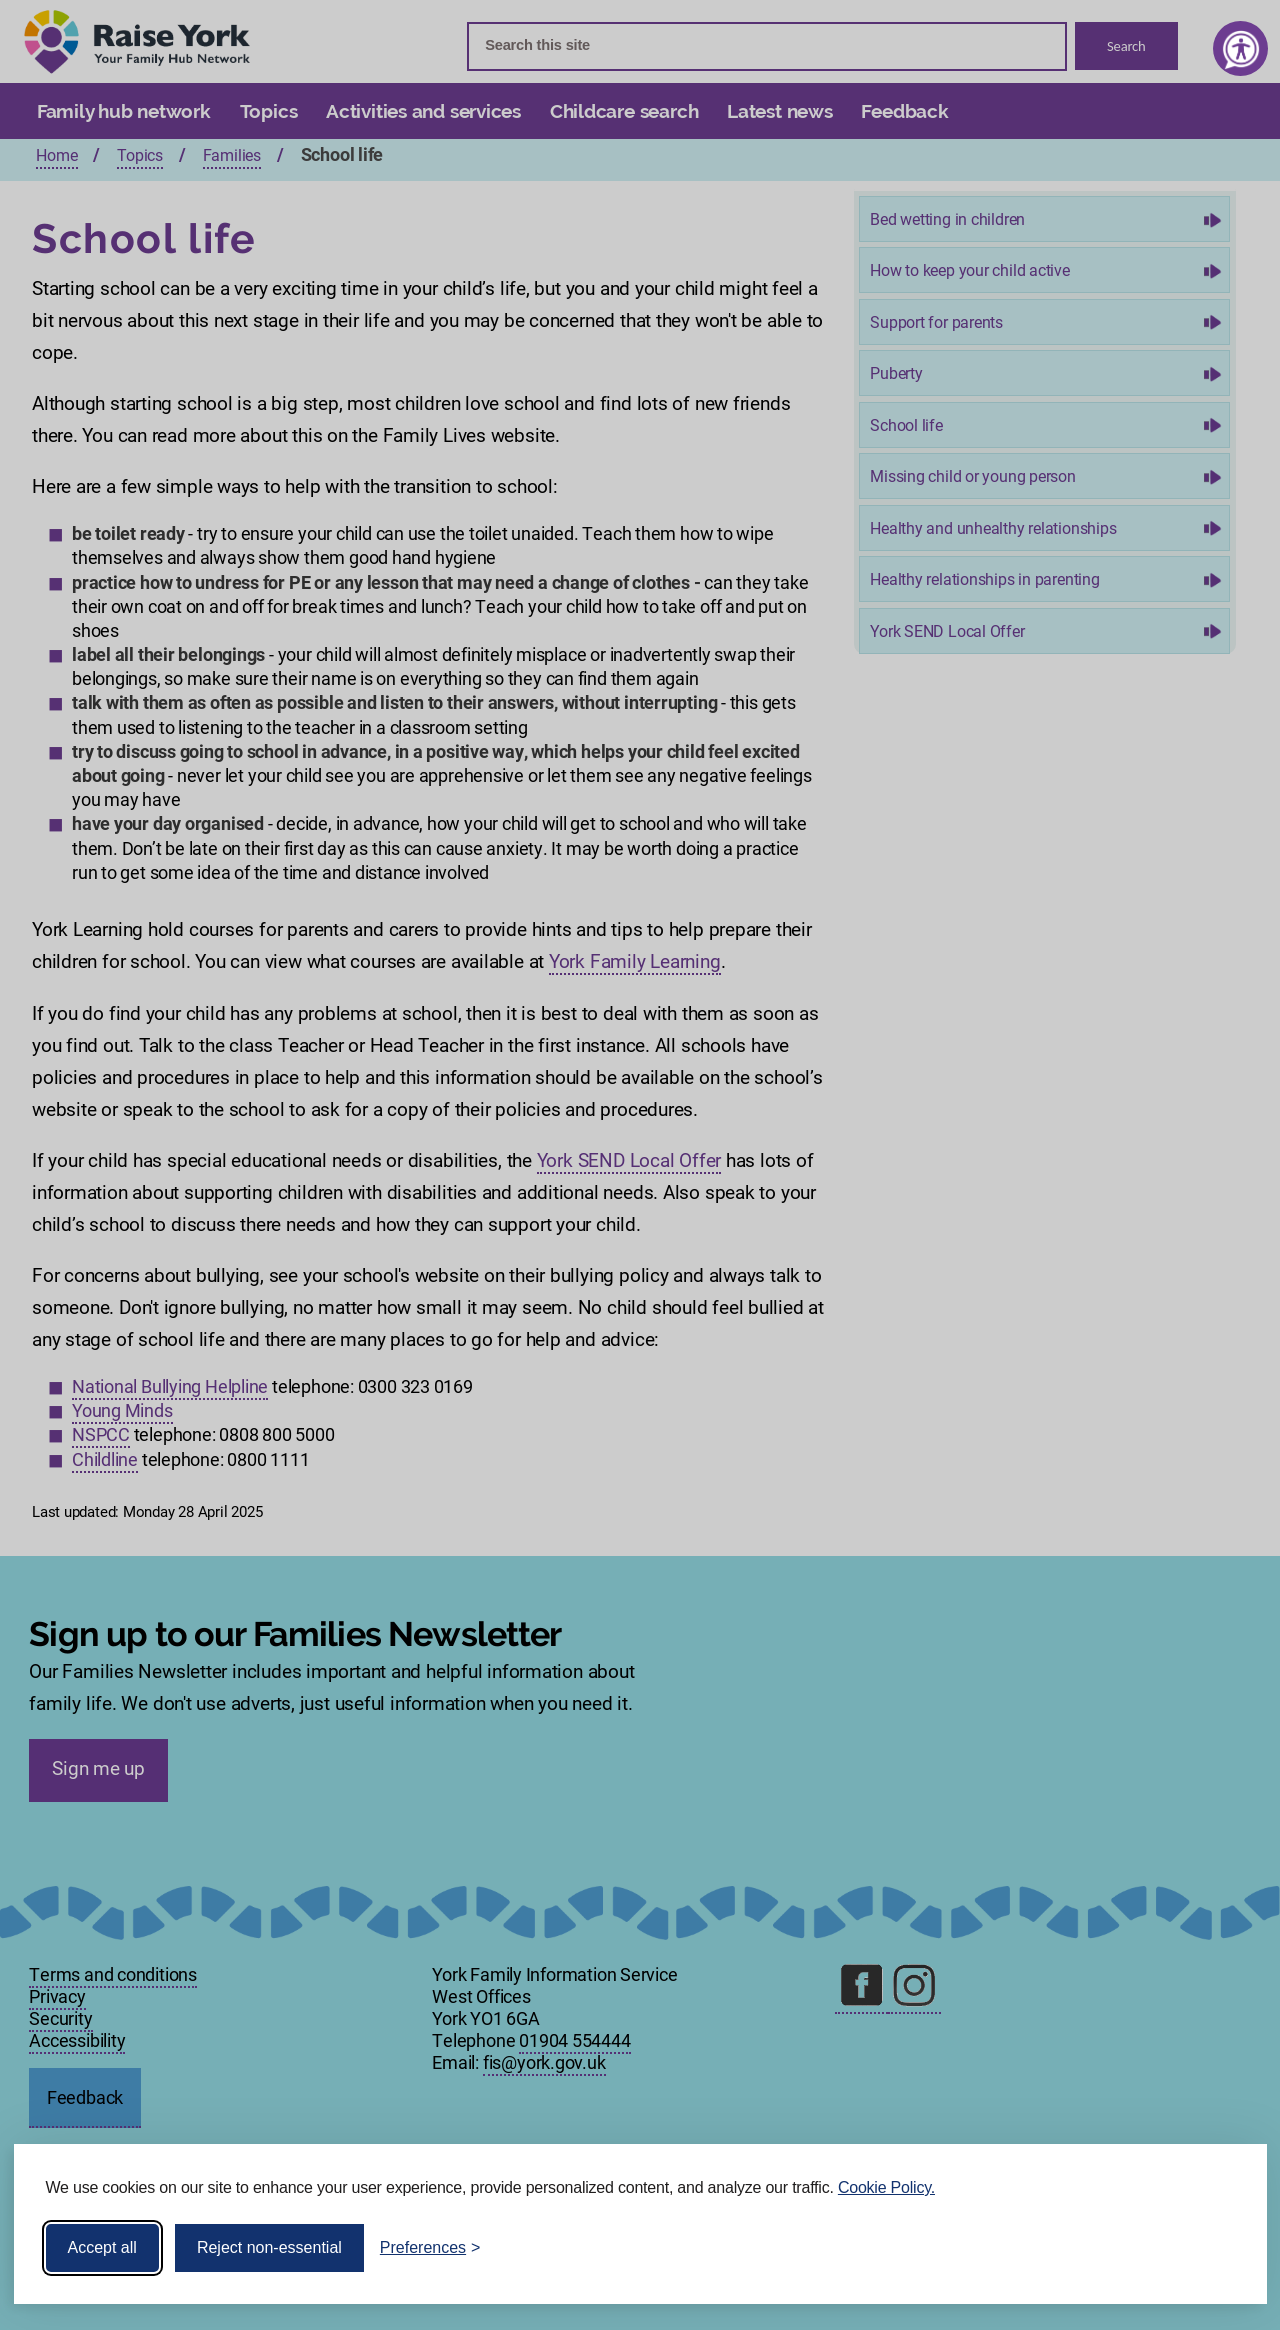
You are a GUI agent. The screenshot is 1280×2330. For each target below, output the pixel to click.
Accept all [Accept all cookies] (102, 2247)
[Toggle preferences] (430, 2248)
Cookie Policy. (886, 2187)
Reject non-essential (269, 2247)
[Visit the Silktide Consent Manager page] (1223, 2248)
